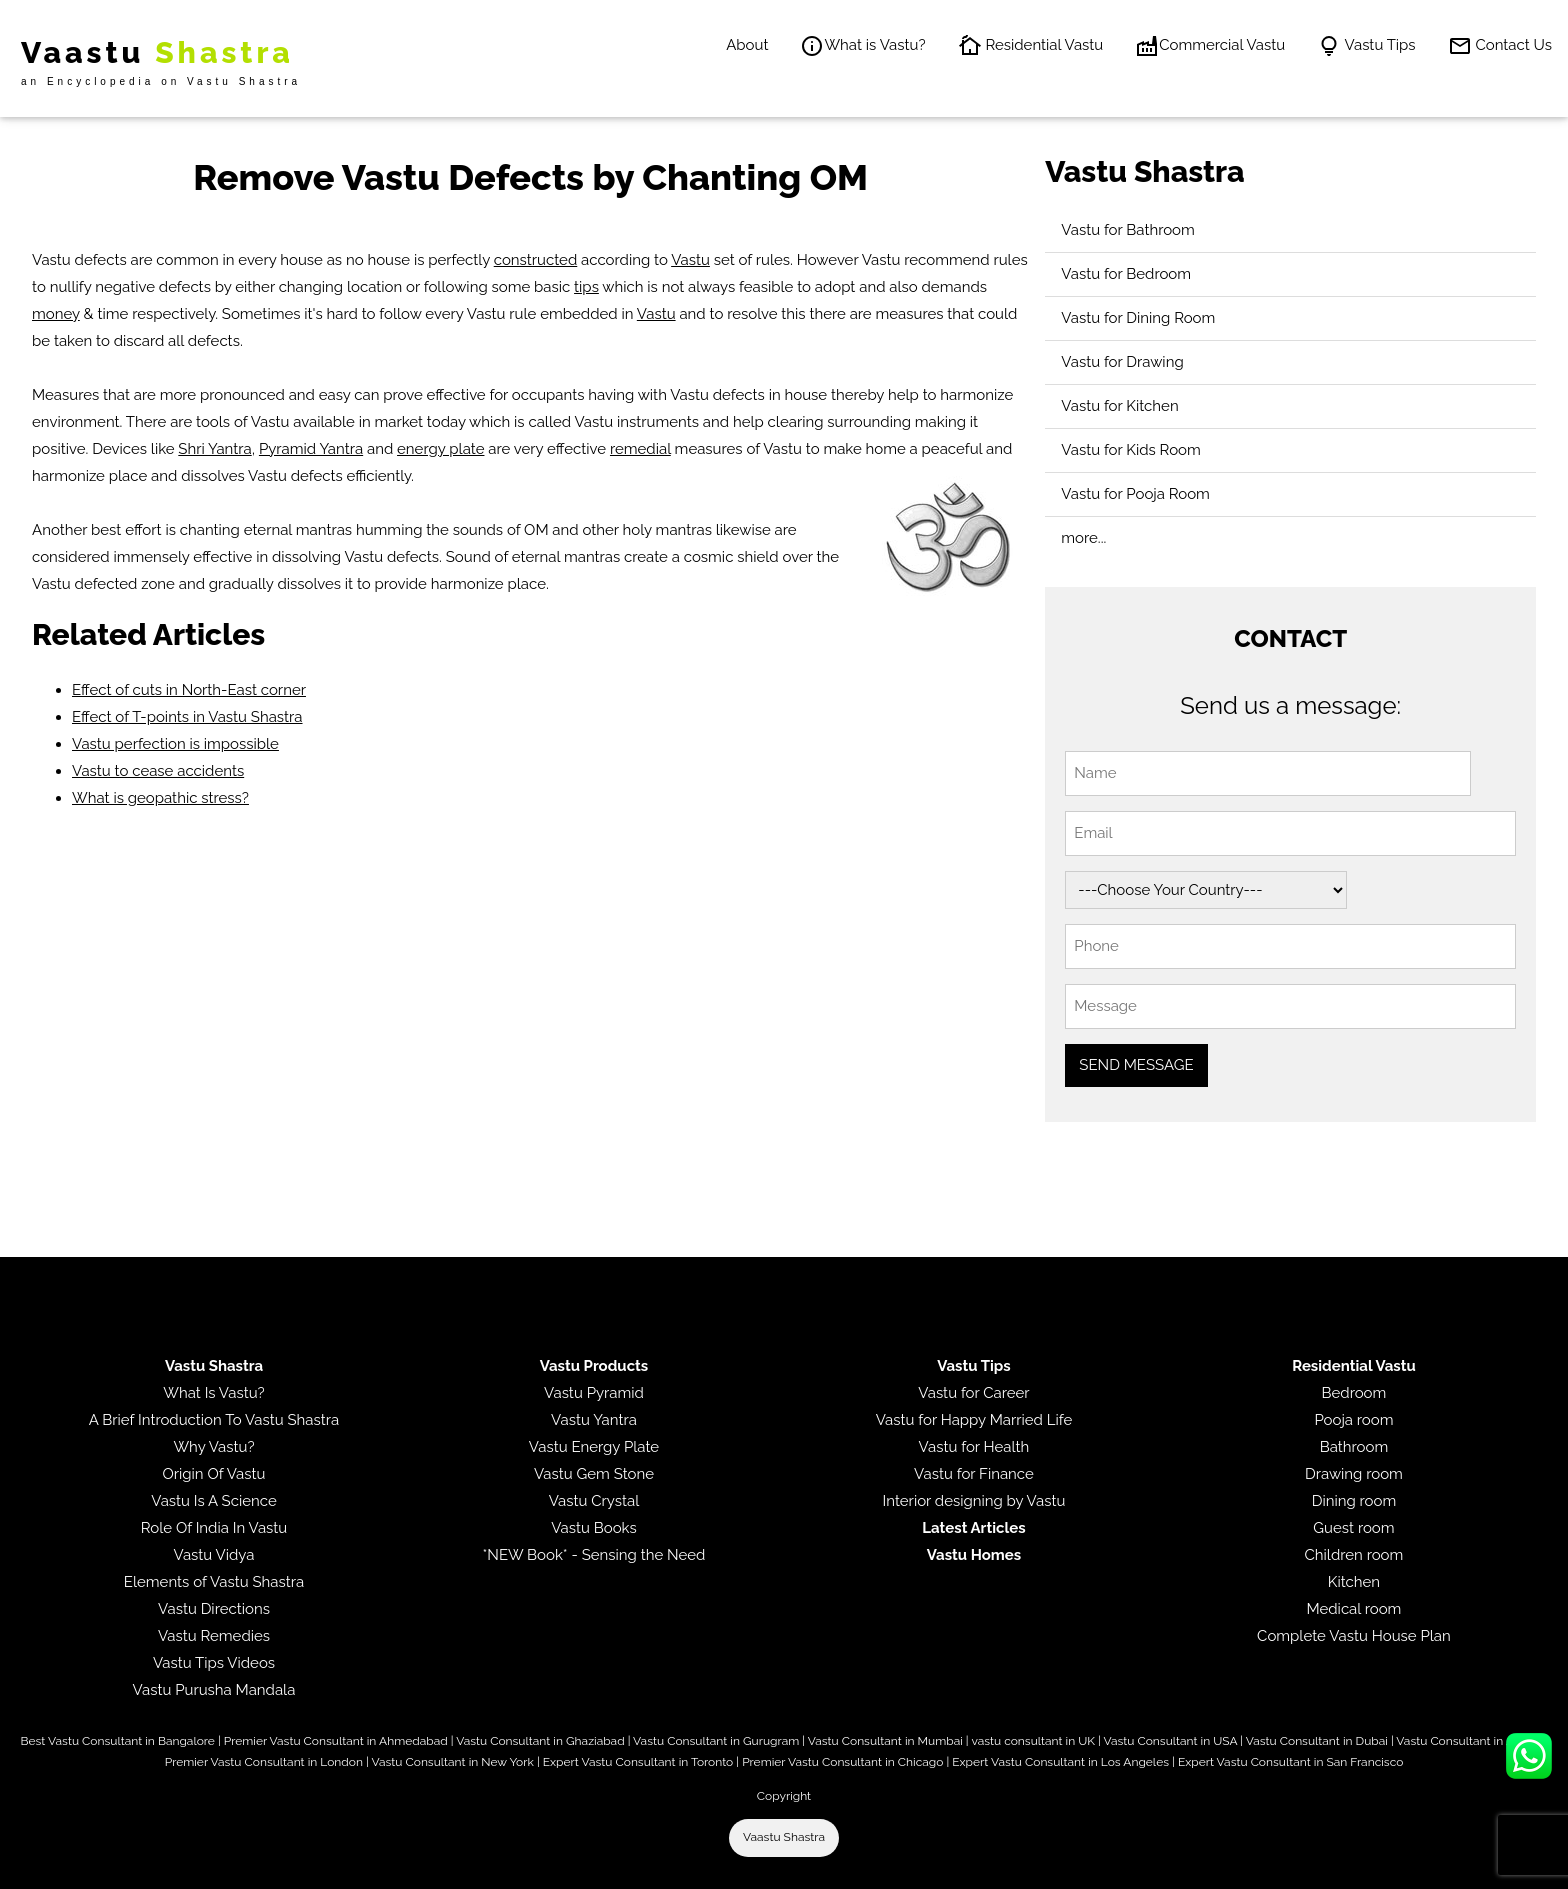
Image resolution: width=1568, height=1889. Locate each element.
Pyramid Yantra (311, 449)
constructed (536, 260)
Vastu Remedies (214, 1636)
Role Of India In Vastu (214, 1528)
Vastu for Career (973, 1393)
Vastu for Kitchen (1119, 406)
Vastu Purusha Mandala (214, 1690)
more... (1083, 538)
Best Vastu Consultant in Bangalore (118, 1741)
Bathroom (1354, 1447)
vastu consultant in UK (1033, 1741)
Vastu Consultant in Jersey (1468, 1741)
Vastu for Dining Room (1138, 318)
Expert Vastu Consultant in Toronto (638, 1762)
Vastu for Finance (974, 1474)
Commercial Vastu (1210, 46)
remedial (640, 449)
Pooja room (1353, 1420)
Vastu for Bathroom (1128, 230)
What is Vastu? (862, 46)
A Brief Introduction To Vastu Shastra (214, 1420)
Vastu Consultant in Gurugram (716, 1741)
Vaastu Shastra (784, 1837)
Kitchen (1354, 1582)
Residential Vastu (1031, 46)
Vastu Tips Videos (214, 1663)
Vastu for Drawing (1122, 362)
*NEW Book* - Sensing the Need (594, 1555)
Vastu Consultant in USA (1170, 1741)
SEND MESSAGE (1136, 1065)
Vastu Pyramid (594, 1393)
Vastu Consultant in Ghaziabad (540, 1741)
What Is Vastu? (214, 1393)
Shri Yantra (214, 449)
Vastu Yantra (594, 1420)
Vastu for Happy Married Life (974, 1420)
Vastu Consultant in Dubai (1317, 1741)
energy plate (440, 449)
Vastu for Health (974, 1447)
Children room (1354, 1555)
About (747, 45)
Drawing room (1354, 1474)
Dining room (1354, 1501)
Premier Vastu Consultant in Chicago (842, 1762)
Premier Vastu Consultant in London (264, 1762)
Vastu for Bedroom (1126, 274)
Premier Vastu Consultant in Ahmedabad (336, 1741)
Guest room (1353, 1528)
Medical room (1353, 1609)
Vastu (690, 260)
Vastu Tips (1366, 46)
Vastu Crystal (594, 1501)
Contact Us (1500, 46)
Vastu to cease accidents (158, 771)
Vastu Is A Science (213, 1501)
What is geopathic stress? (160, 798)
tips (586, 287)
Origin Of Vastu (214, 1474)
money (56, 314)
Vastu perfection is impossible (175, 744)
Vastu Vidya (214, 1555)
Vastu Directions (214, 1609)
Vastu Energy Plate (594, 1447)
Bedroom (1354, 1393)
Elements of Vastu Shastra (214, 1582)
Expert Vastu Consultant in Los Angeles (1060, 1762)
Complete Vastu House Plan (1354, 1636)
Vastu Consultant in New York (452, 1762)
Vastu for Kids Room (1130, 450)
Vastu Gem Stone (594, 1474)
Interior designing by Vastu (974, 1501)
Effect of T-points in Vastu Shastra (187, 717)
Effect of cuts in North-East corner (189, 690)
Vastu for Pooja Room (1135, 494)
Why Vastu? (213, 1447)
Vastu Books (594, 1528)
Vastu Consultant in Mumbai (885, 1741)
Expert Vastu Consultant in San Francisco (1290, 1762)
